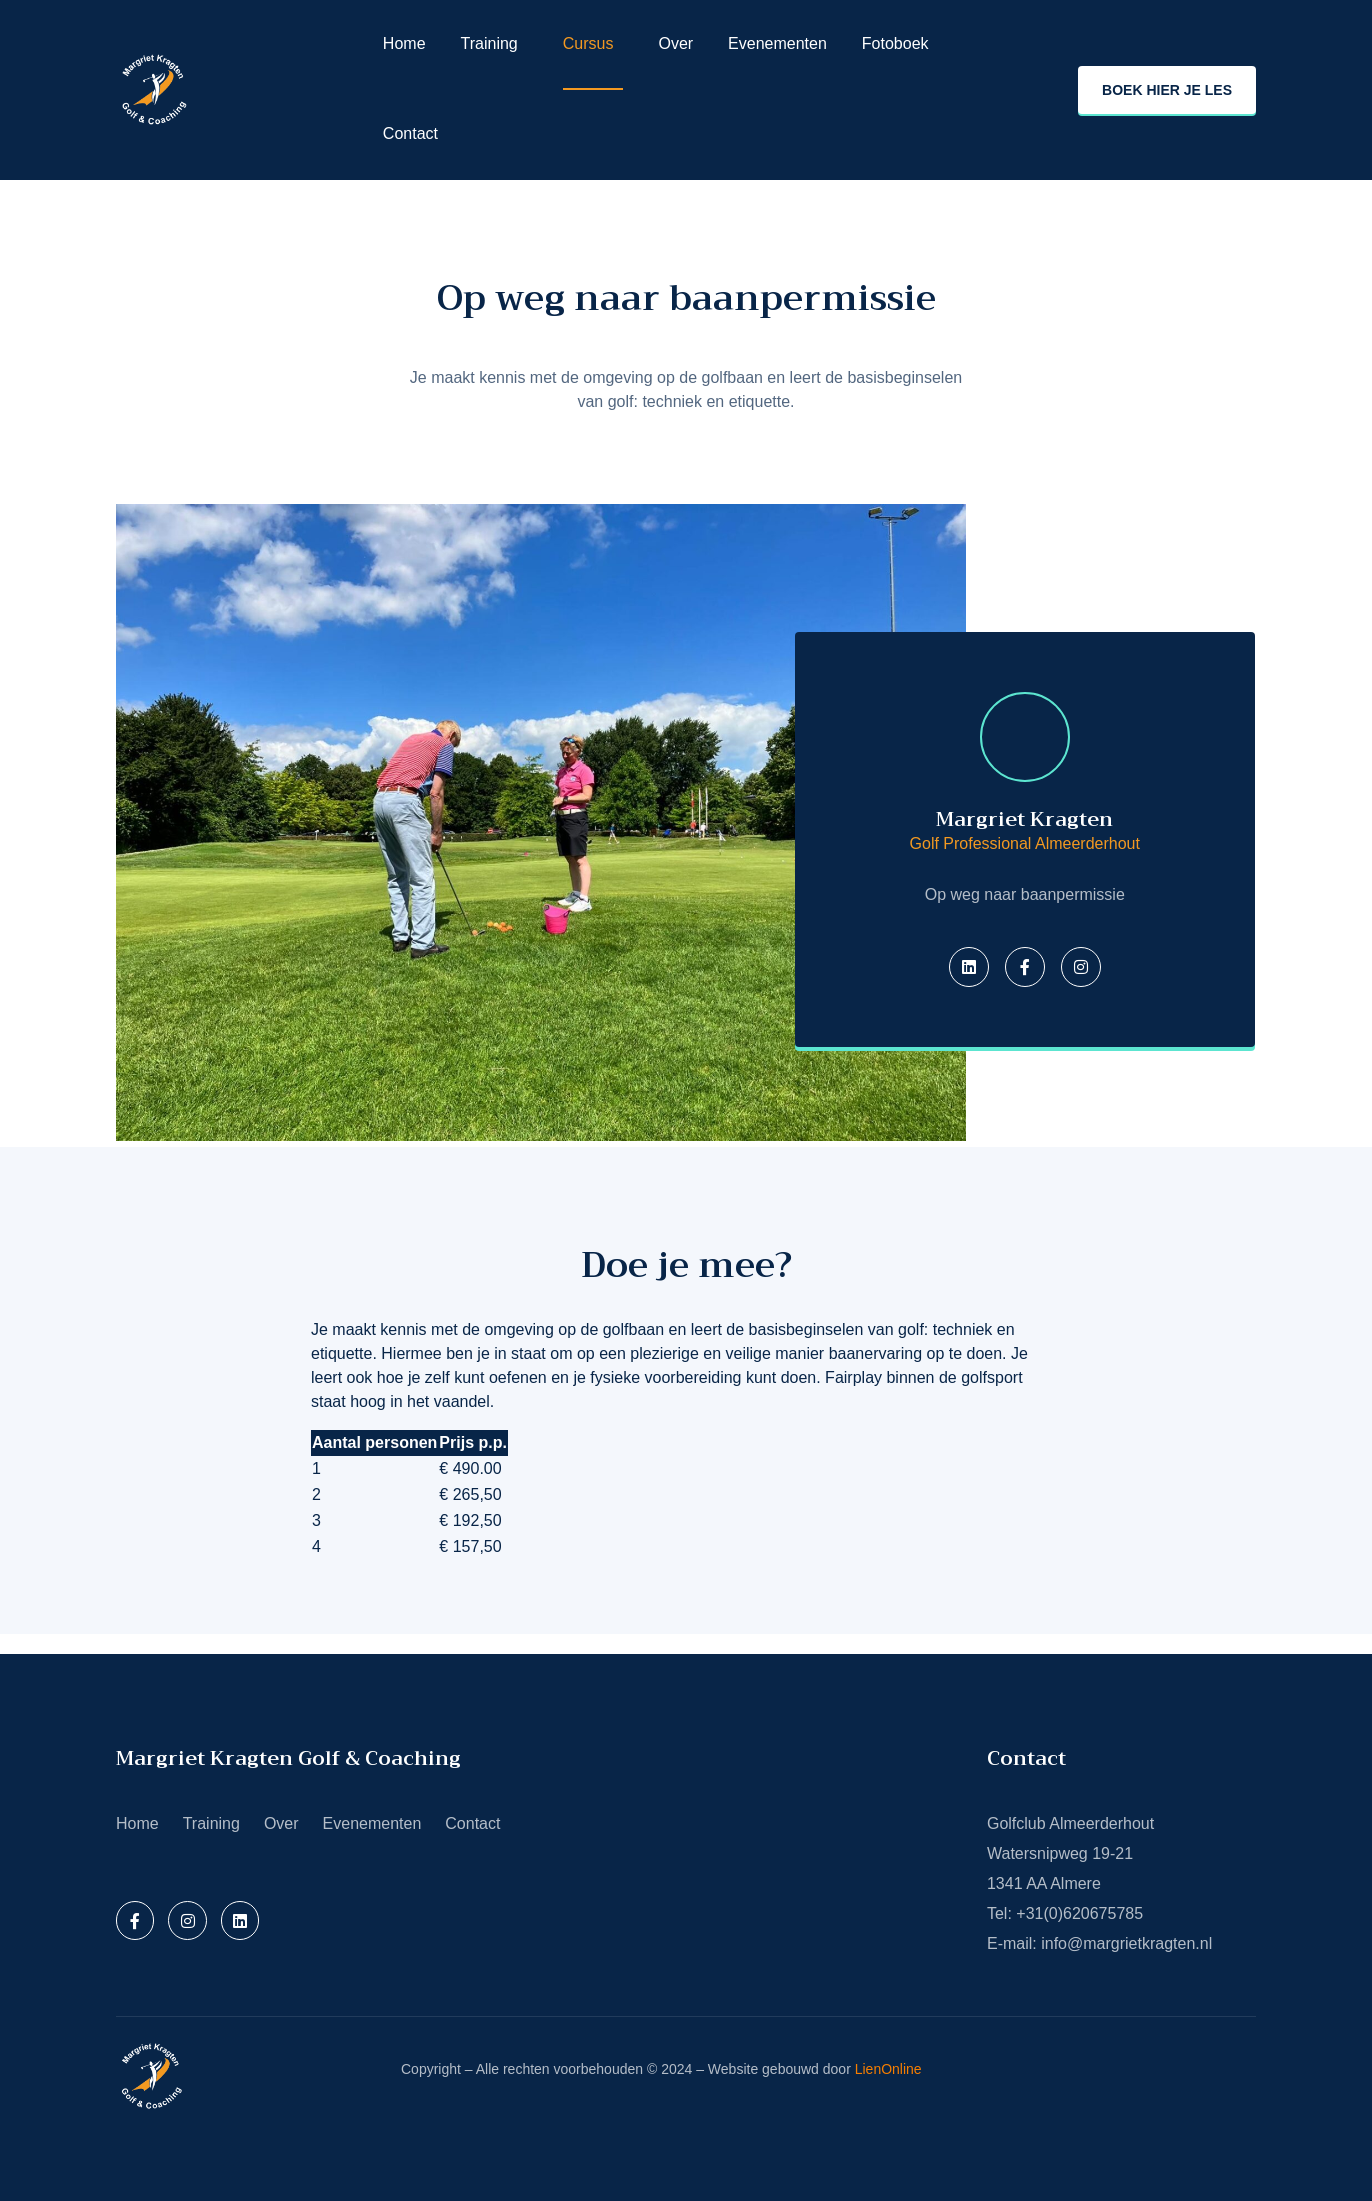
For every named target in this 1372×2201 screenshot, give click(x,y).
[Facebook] (1025, 967)
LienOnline (888, 2069)
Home (404, 43)
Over (675, 43)
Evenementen (777, 43)
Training (489, 43)
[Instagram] (1081, 967)
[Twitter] (969, 967)
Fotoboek (895, 43)
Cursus (588, 43)
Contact (410, 133)
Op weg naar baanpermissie (686, 298)
